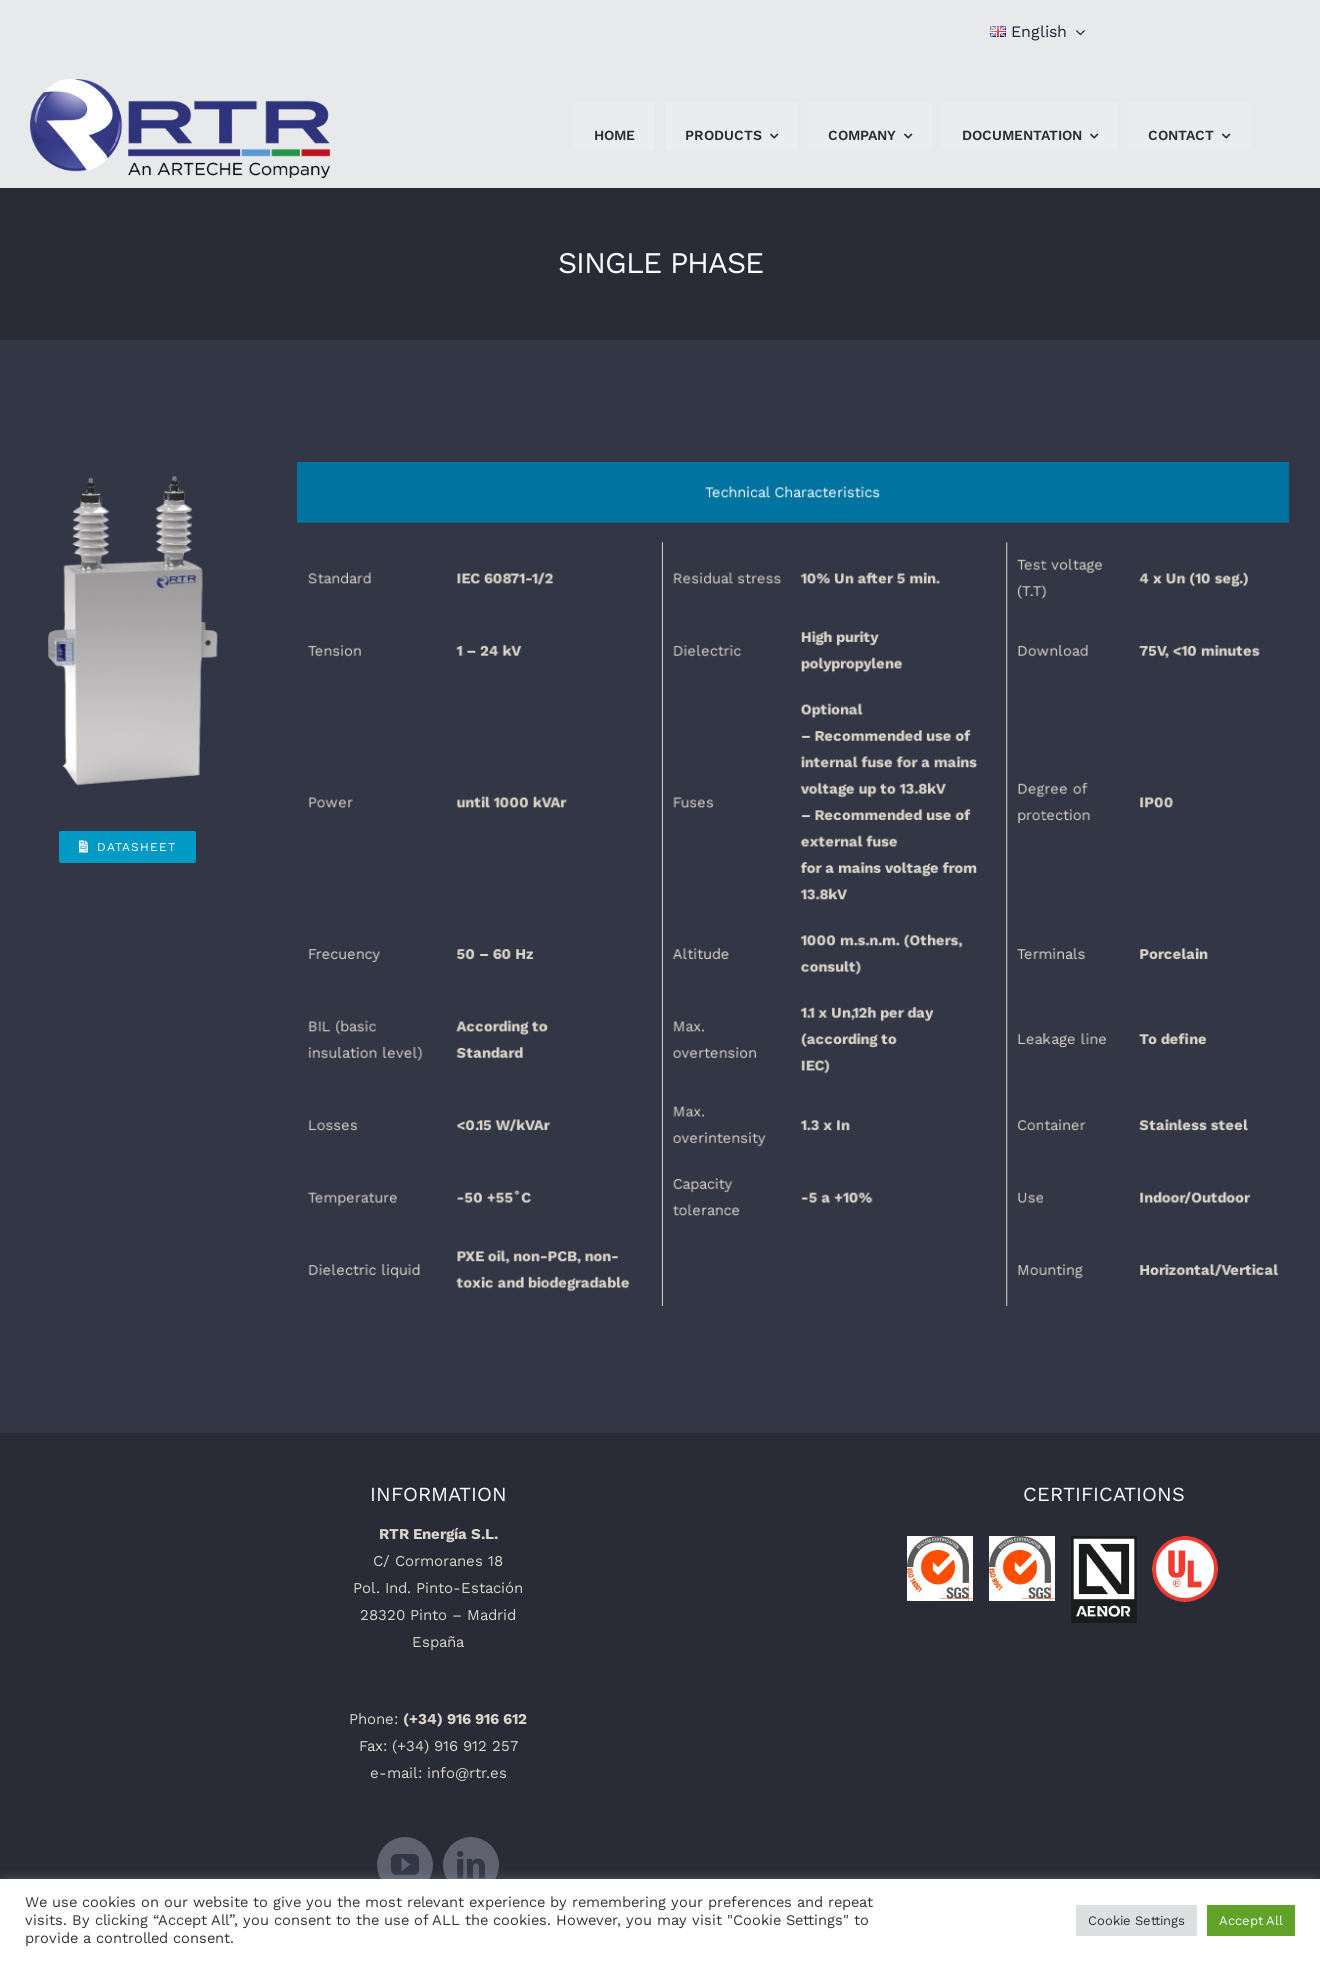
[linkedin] (471, 1865)
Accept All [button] (1251, 1920)
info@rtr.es (467, 1773)
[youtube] (405, 1865)
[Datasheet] (127, 847)
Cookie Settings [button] (1136, 1920)
